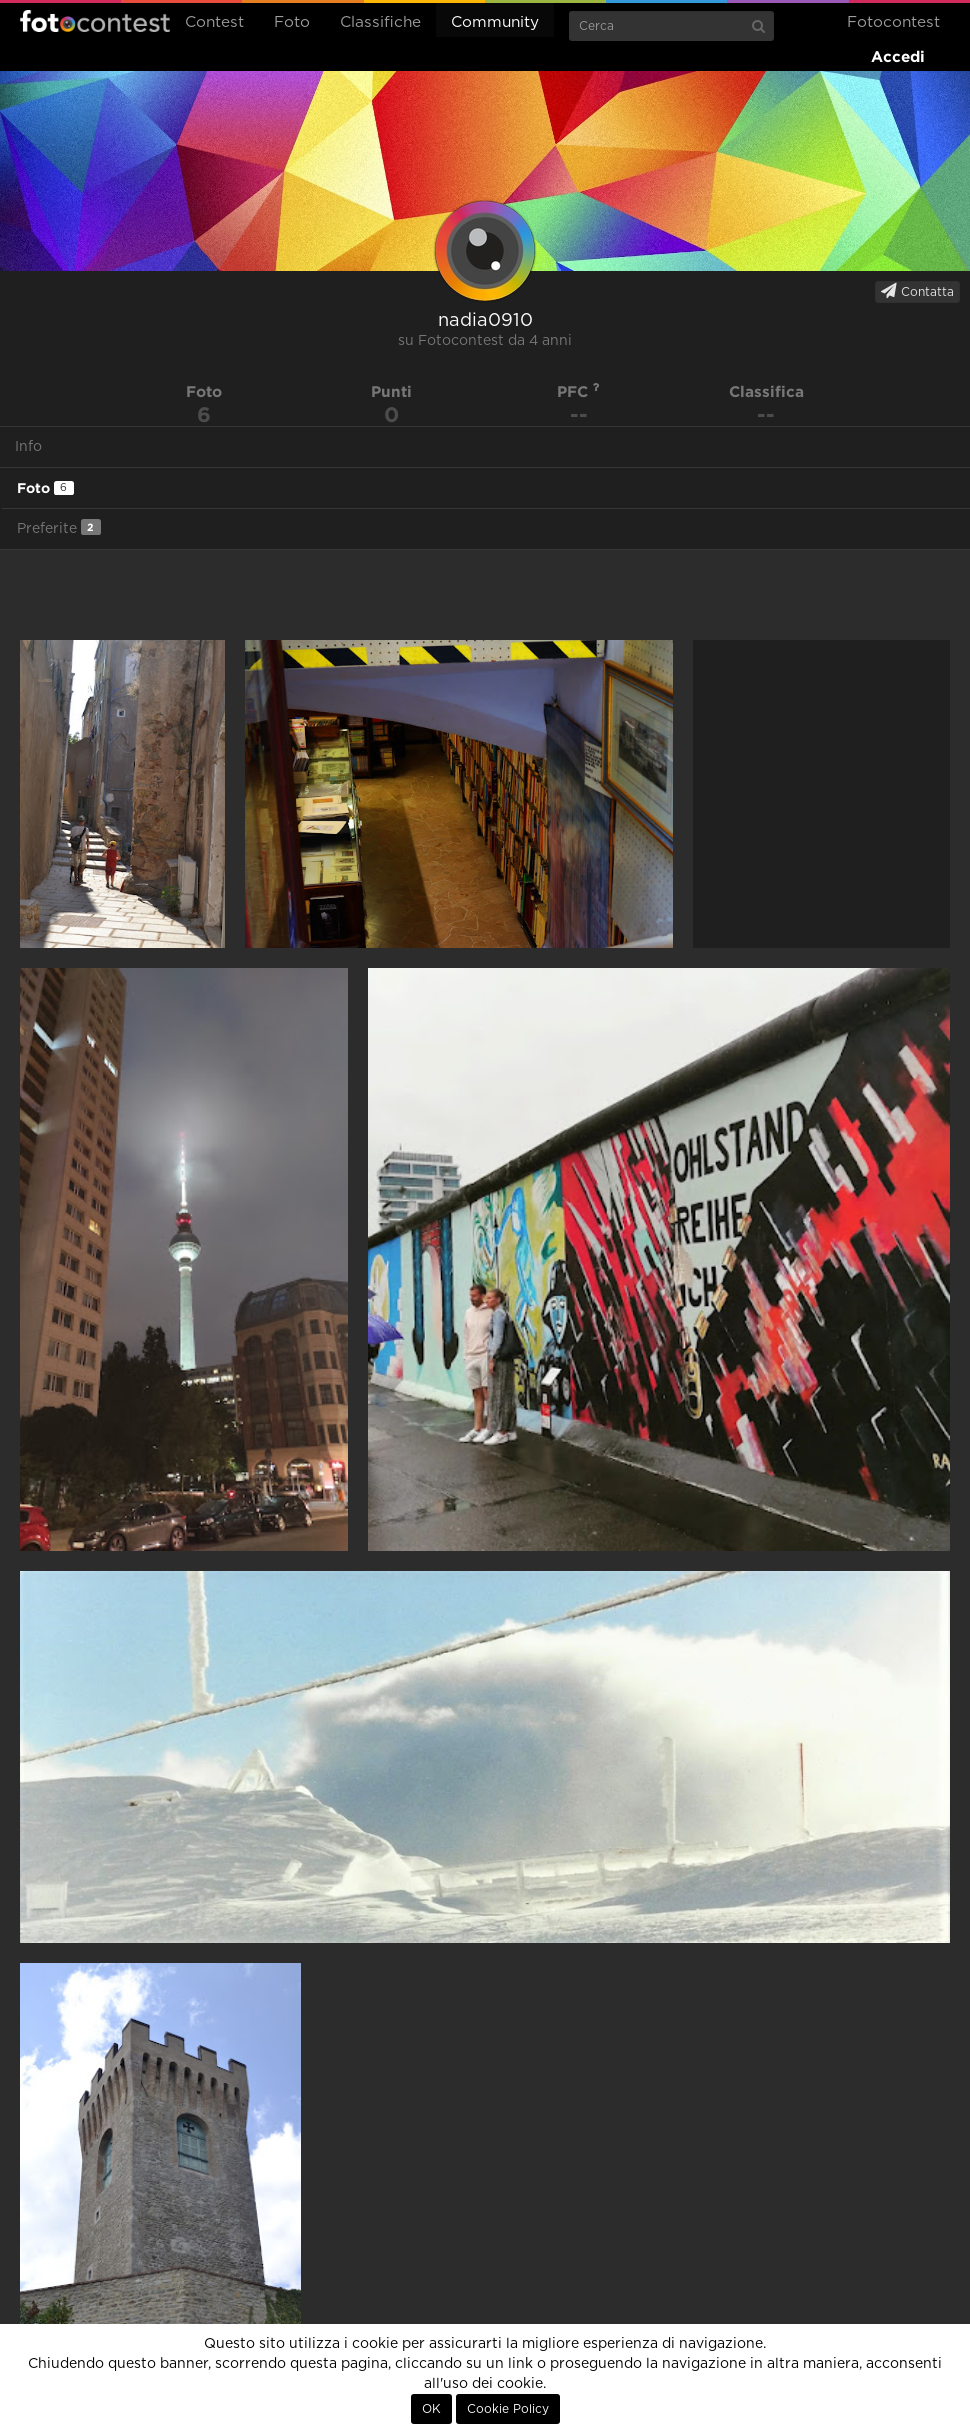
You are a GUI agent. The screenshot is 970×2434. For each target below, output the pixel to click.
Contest (214, 22)
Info (28, 447)
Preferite (59, 527)
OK (431, 2409)
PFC (578, 391)
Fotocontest (95, 21)
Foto (292, 22)
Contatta (917, 291)
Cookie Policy (508, 2409)
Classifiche (380, 22)
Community (495, 22)
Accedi (898, 56)
